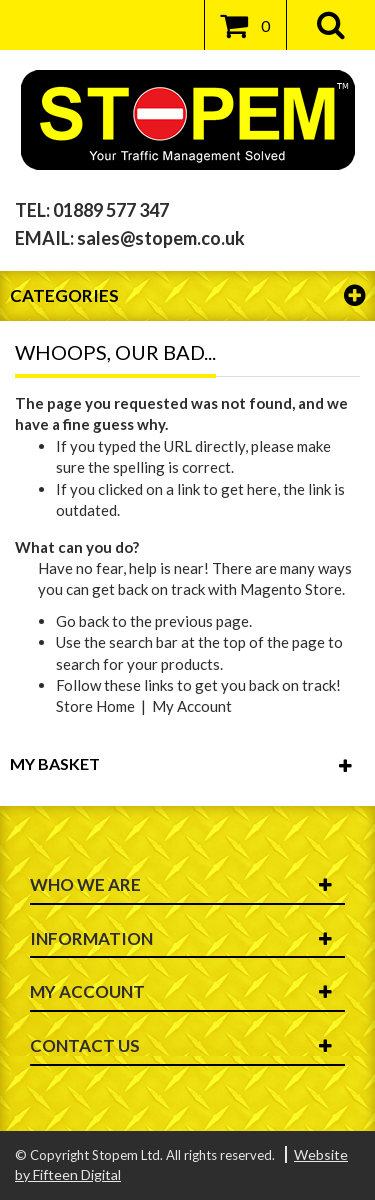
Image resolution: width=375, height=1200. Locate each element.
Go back (82, 621)
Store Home (95, 706)
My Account (192, 706)
